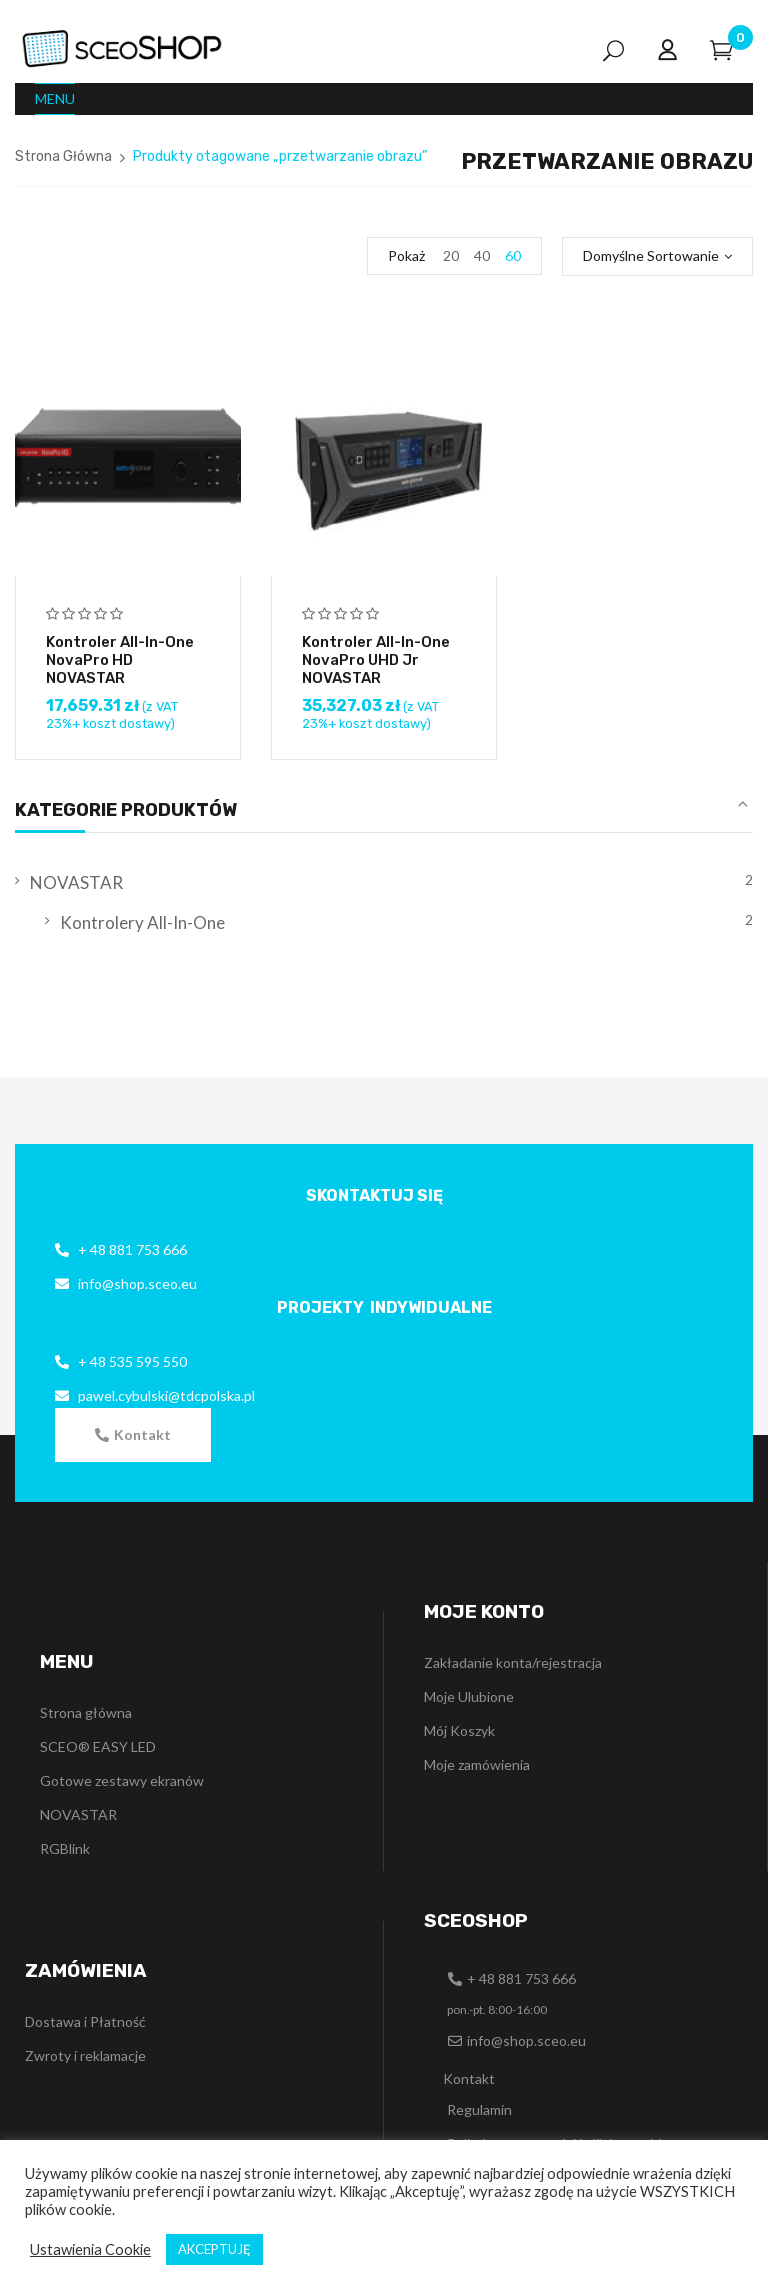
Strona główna (86, 1712)
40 (482, 255)
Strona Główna (63, 156)
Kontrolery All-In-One (142, 922)
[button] (133, 1435)
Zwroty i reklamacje (85, 2055)
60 (513, 255)
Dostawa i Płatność (85, 2021)
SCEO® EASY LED (98, 1746)
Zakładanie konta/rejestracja (513, 1662)
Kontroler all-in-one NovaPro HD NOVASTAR (120, 660)
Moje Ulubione (469, 1696)
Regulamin (479, 2109)
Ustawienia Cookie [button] (90, 2249)
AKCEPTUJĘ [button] (214, 2249)
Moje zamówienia (477, 1764)
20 (451, 255)
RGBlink (65, 1848)
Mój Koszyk (459, 1730)
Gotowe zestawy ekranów (122, 1780)
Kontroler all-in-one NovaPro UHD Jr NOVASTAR (376, 660)
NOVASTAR (76, 882)
